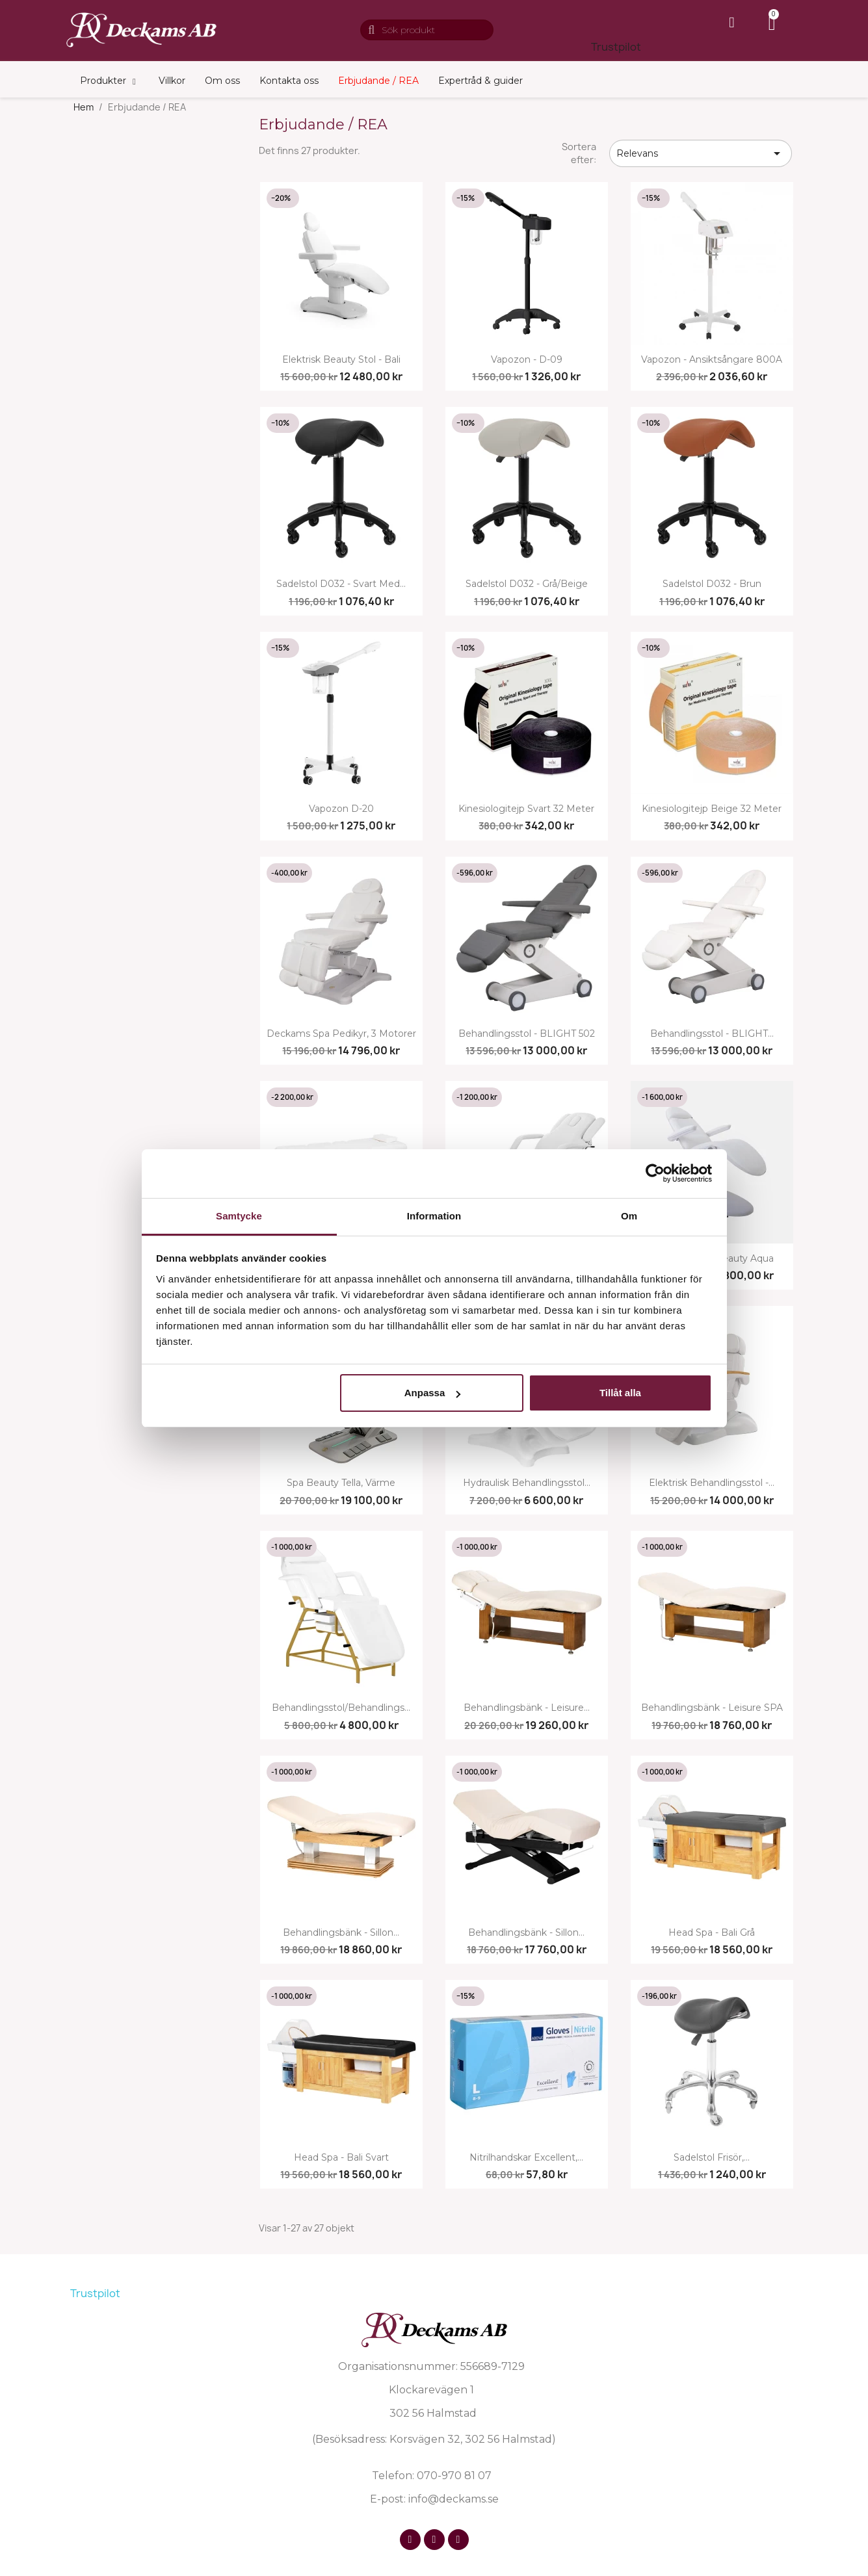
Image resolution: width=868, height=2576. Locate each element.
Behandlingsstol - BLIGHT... (712, 1034)
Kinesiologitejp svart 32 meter (526, 809)
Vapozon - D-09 (526, 360)
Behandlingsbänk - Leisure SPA (712, 1708)
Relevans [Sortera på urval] (700, 153)
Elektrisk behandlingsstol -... (711, 1483)
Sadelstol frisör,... (712, 2158)
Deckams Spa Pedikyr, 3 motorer (341, 1034)
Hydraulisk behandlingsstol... (526, 1483)
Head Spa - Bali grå (711, 1933)
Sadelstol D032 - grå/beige (527, 584)
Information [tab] (434, 1215)
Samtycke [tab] (239, 1215)
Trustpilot (616, 47)
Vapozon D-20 (341, 809)
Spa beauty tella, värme (341, 1483)
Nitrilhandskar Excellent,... (526, 2158)
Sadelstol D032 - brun (712, 584)
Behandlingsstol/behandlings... (341, 1708)
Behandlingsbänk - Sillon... (341, 1933)
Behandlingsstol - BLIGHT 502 (526, 1034)
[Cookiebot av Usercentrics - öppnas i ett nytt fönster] (655, 1173)
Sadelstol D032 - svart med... (341, 584)
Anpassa (432, 1392)
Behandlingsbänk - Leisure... (527, 1708)
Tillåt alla (620, 1392)
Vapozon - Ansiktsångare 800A (711, 360)
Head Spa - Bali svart (341, 2158)
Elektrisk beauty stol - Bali (341, 360)
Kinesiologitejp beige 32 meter (712, 809)
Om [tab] (629, 1215)
